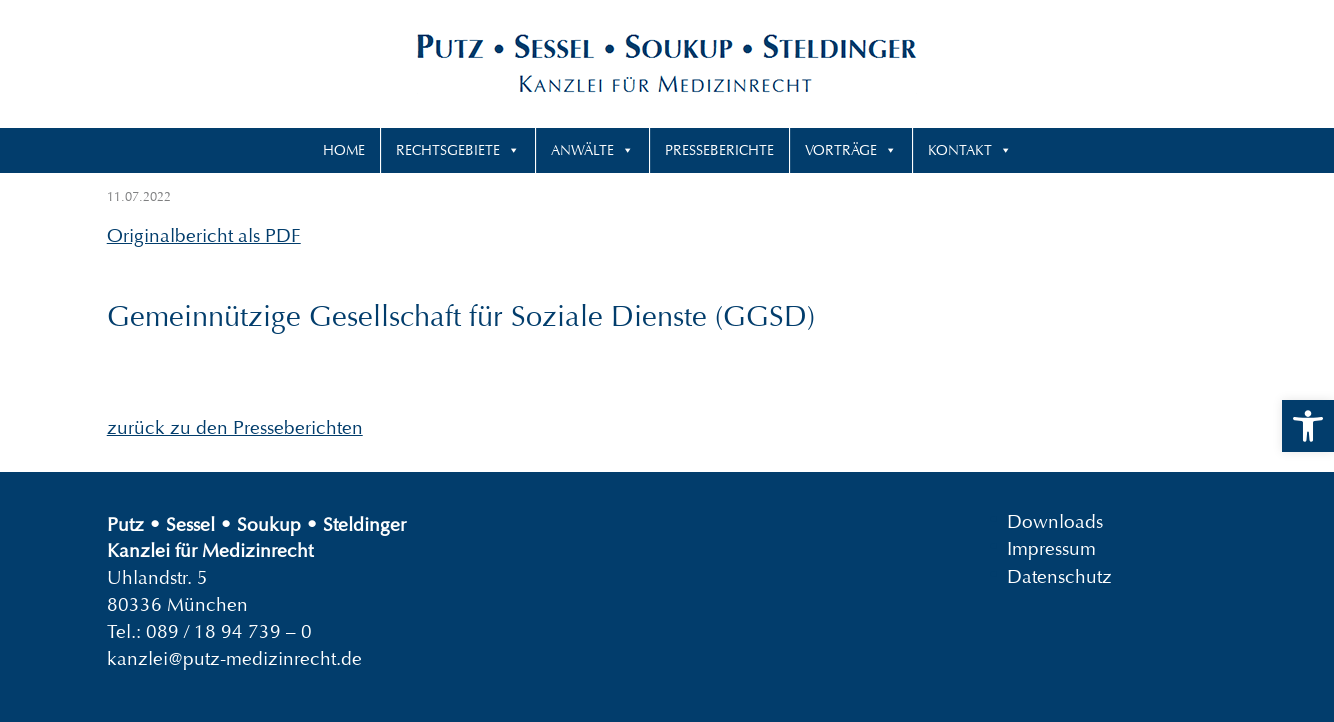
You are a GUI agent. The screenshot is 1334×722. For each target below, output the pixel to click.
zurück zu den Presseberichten (235, 427)
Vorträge (841, 150)
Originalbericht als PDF (204, 235)
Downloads (1055, 521)
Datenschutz (1059, 575)
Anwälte (582, 150)
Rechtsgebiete (448, 150)
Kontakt (960, 150)
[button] (1308, 426)
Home (344, 150)
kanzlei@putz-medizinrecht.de (234, 658)
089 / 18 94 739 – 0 (229, 631)
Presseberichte (719, 150)
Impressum (1051, 548)
